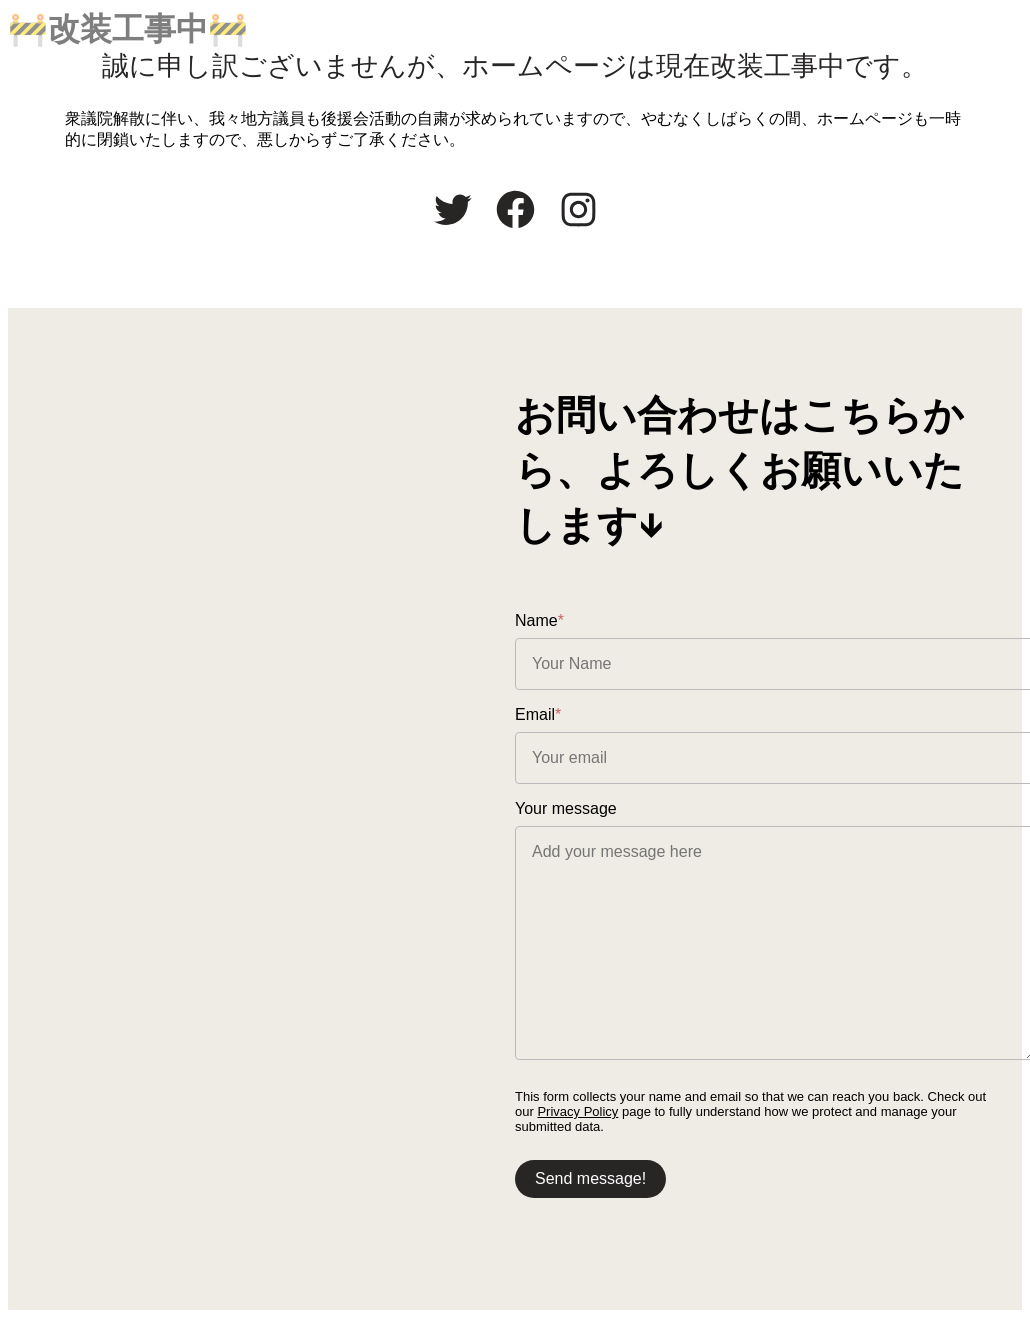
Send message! (590, 1178)
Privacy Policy (577, 1111)
